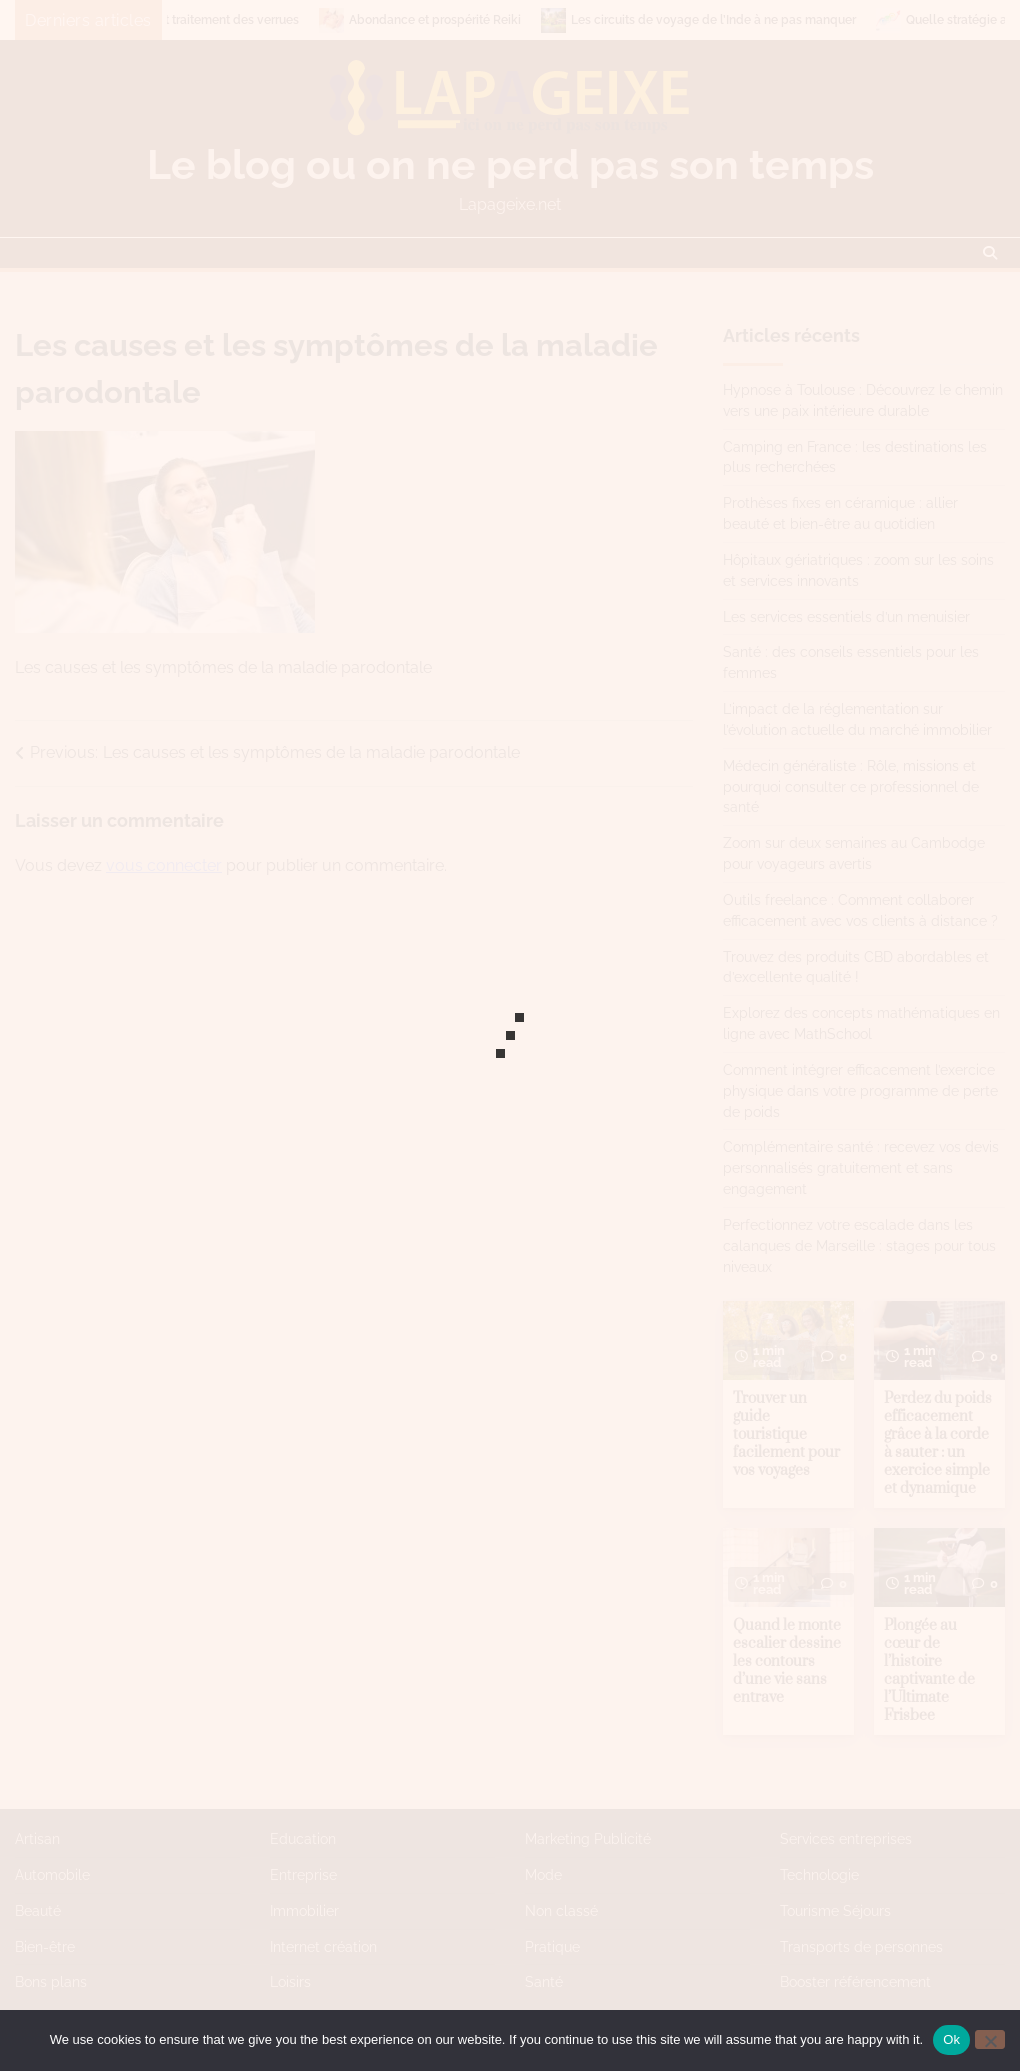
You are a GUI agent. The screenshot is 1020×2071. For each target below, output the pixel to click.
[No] (990, 2039)
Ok (951, 2039)
